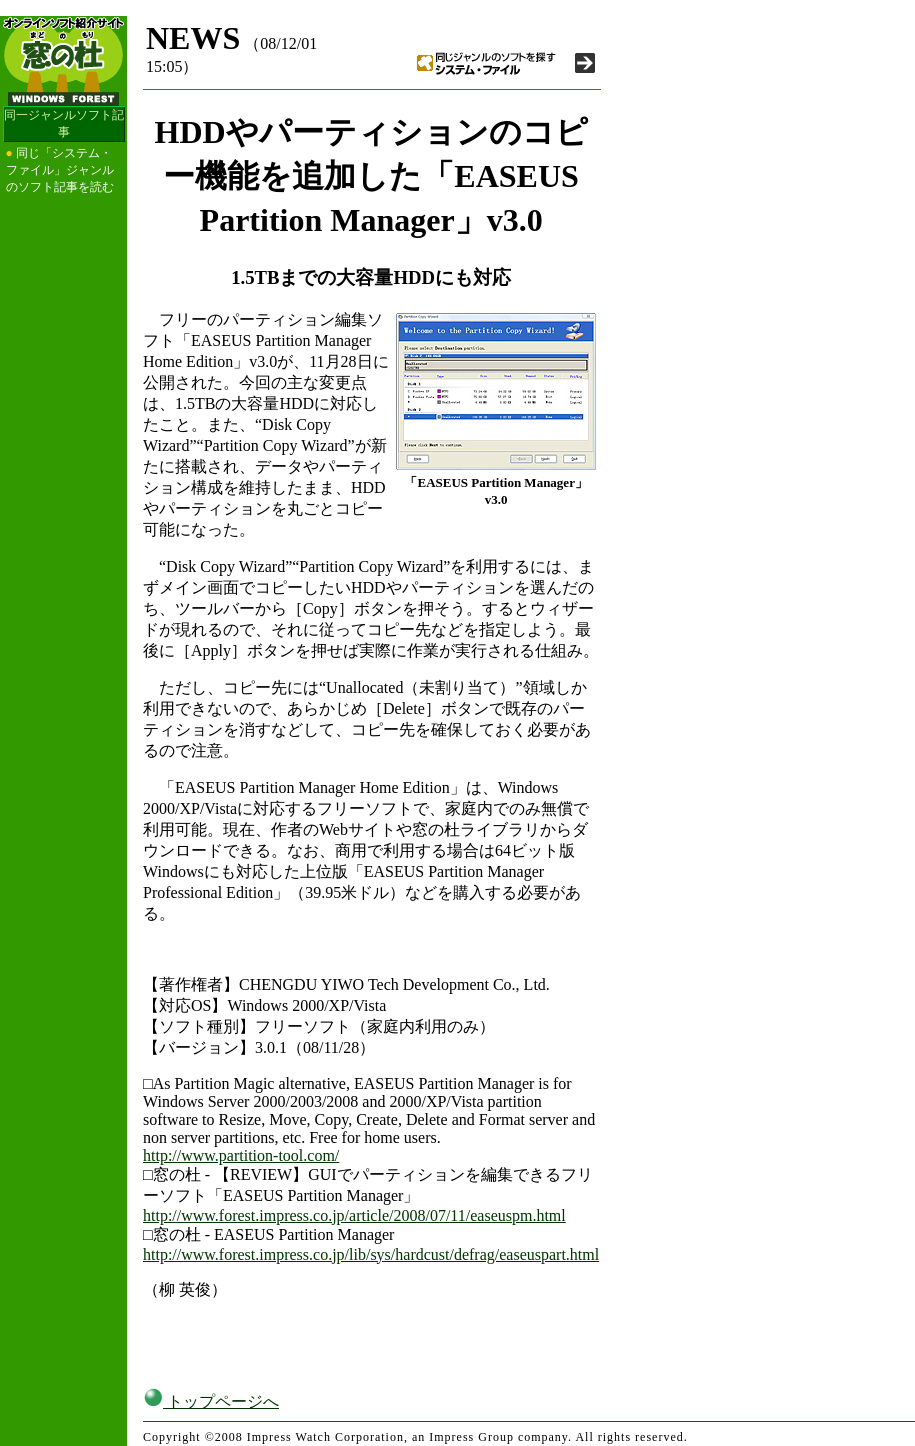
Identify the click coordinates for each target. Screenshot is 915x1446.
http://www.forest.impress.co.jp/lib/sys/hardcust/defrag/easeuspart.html (371, 1254)
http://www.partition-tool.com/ (241, 1155)
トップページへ (211, 1401)
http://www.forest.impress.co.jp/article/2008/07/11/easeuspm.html (354, 1215)
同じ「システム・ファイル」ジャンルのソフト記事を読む (60, 170)
